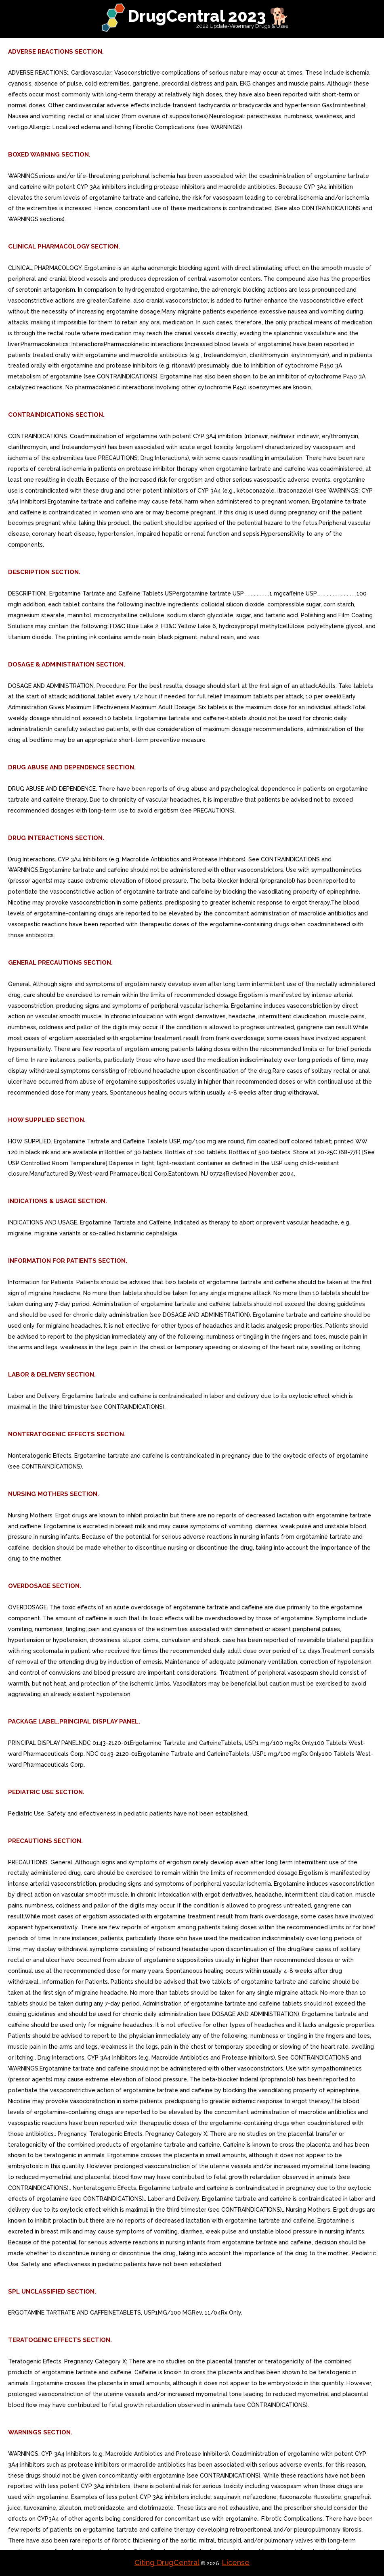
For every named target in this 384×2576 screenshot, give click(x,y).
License (236, 2562)
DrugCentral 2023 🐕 (209, 15)
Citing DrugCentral (166, 2562)
